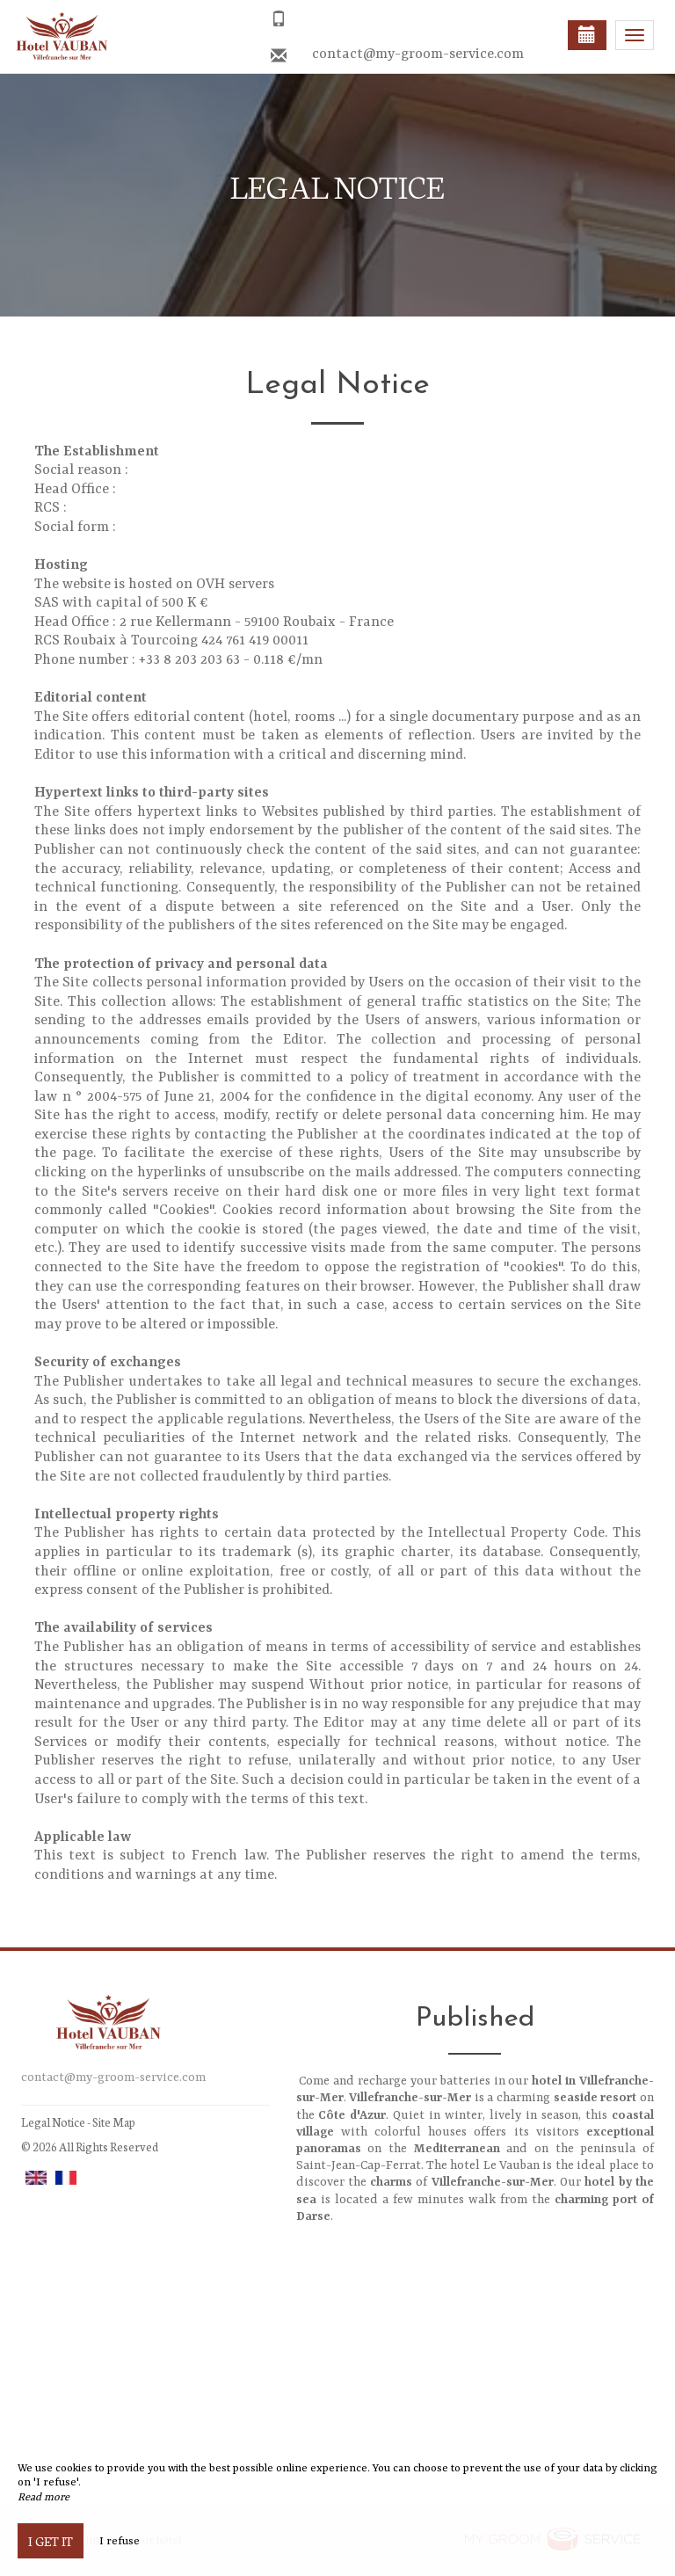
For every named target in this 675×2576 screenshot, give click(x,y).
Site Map (113, 2122)
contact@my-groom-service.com (418, 54)
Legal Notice (53, 2122)
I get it (50, 2541)
